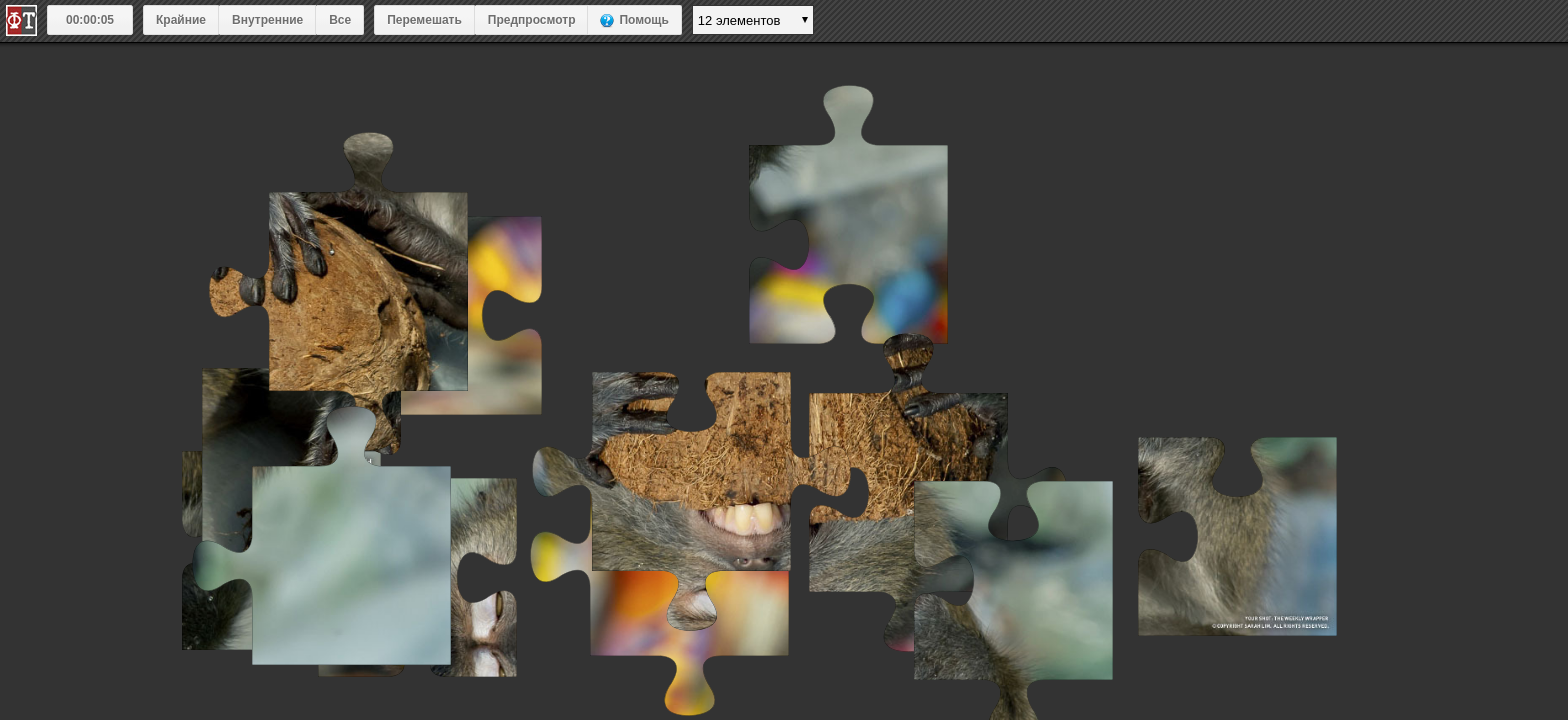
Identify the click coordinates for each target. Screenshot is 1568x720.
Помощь (643, 20)
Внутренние (267, 20)
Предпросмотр (532, 20)
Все (340, 20)
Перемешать (424, 20)
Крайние (181, 20)
